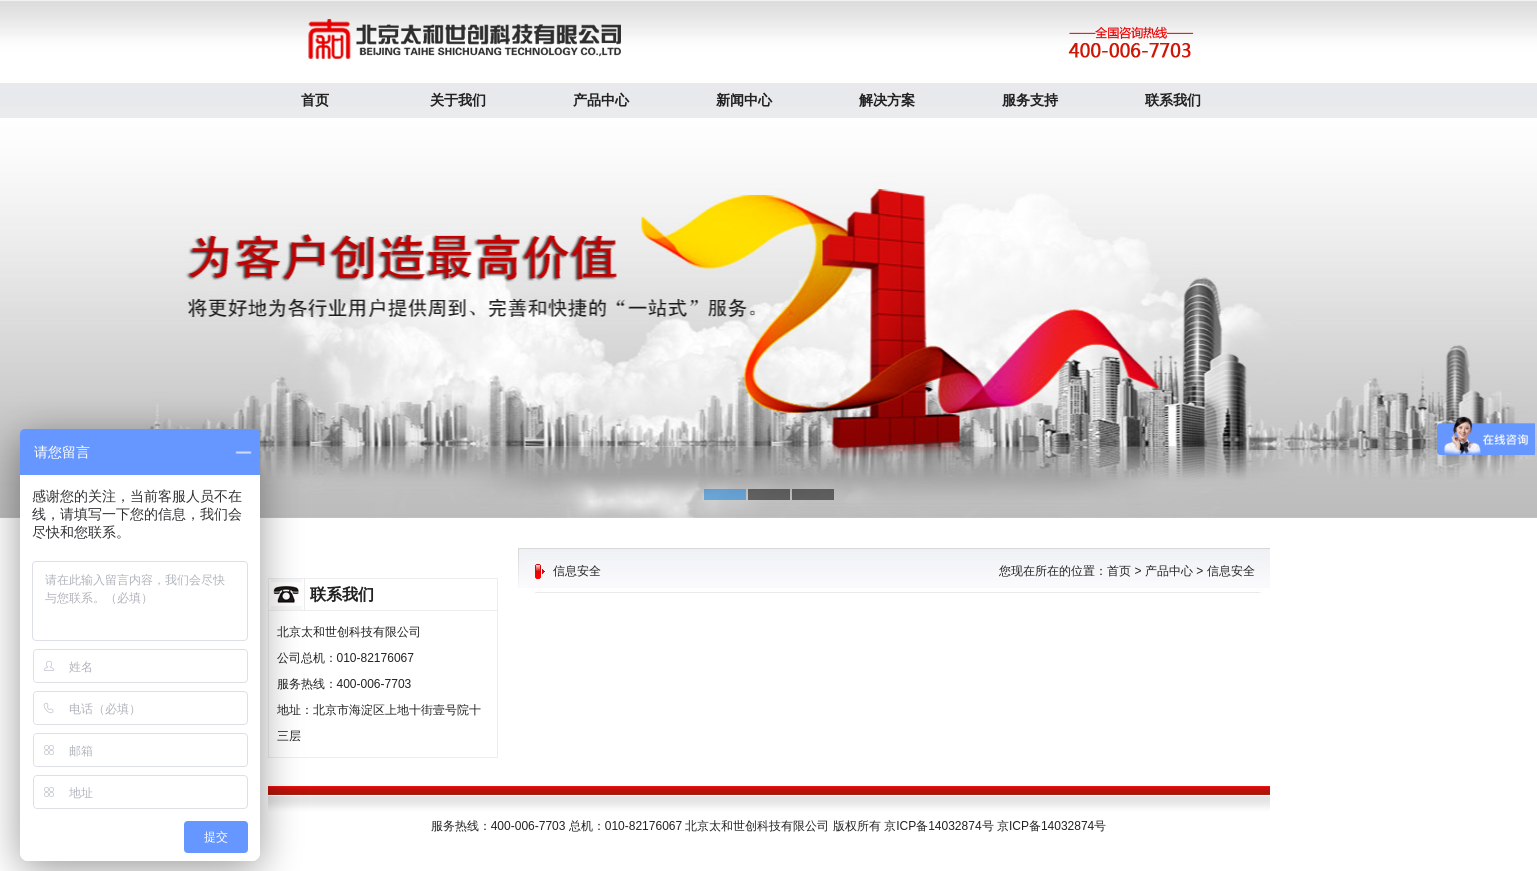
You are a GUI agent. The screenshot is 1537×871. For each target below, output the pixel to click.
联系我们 (1173, 100)
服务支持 (1030, 100)
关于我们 (458, 100)
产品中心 (601, 100)
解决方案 (887, 100)
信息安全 (1231, 571)
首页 (315, 100)
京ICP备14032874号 (1051, 826)
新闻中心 (744, 100)
